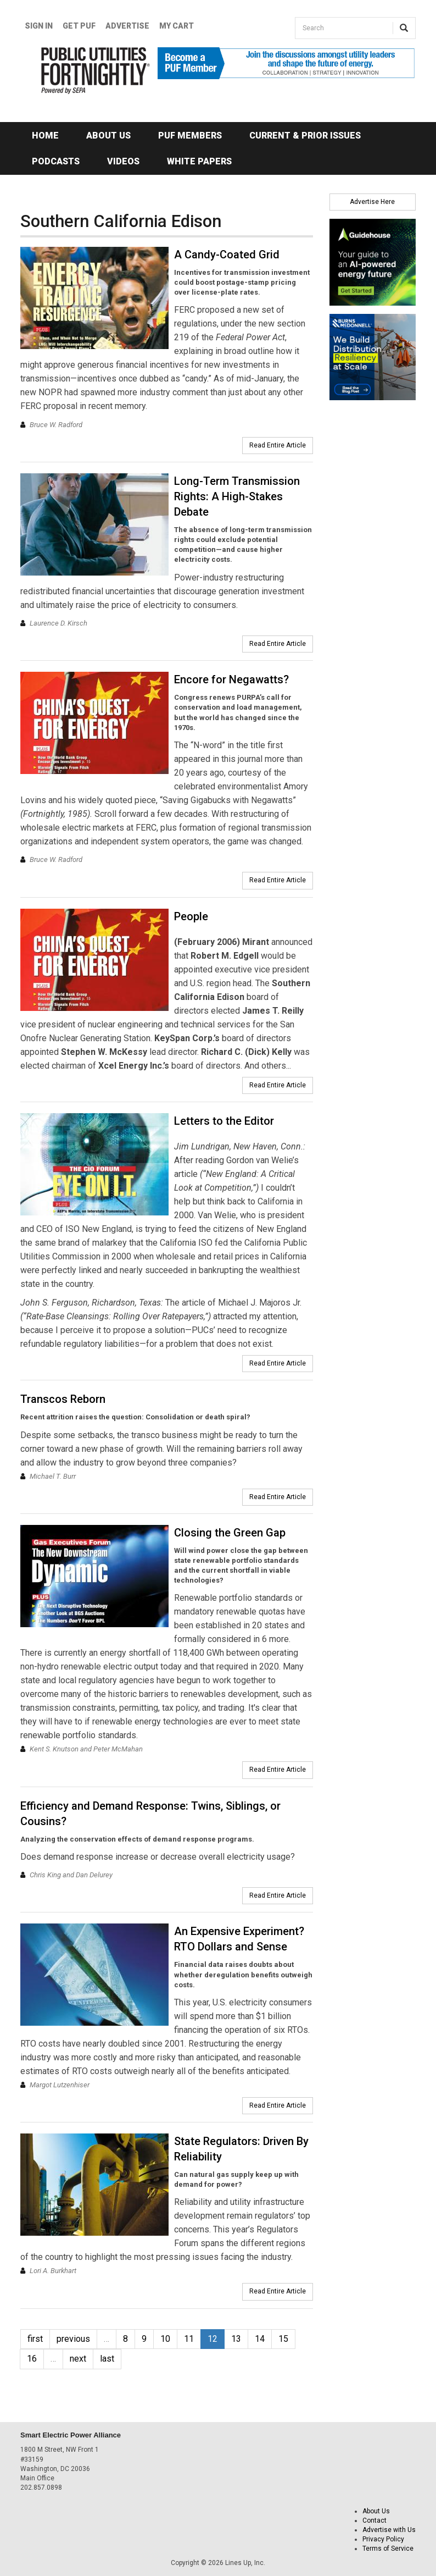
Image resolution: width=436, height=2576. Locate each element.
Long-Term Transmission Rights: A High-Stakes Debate (237, 496)
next (78, 2358)
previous (73, 2339)
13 (236, 2339)
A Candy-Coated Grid (227, 254)
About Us (108, 135)
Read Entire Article (277, 445)
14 (260, 2339)
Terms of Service (387, 2548)
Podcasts (56, 161)
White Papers (199, 161)
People (191, 916)
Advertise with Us (389, 2530)
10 (165, 2339)
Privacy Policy (383, 2539)
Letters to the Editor (224, 1120)
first (35, 2339)
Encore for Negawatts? (231, 679)
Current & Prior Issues (305, 135)
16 (32, 2358)
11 (189, 2339)
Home (45, 135)
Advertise (127, 25)
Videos (123, 161)
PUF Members (190, 135)
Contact (374, 2520)
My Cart (176, 25)
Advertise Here (372, 202)
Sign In (39, 25)
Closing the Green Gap (230, 1532)
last (107, 2358)
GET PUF (79, 25)
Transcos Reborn (62, 1399)
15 (283, 2339)
